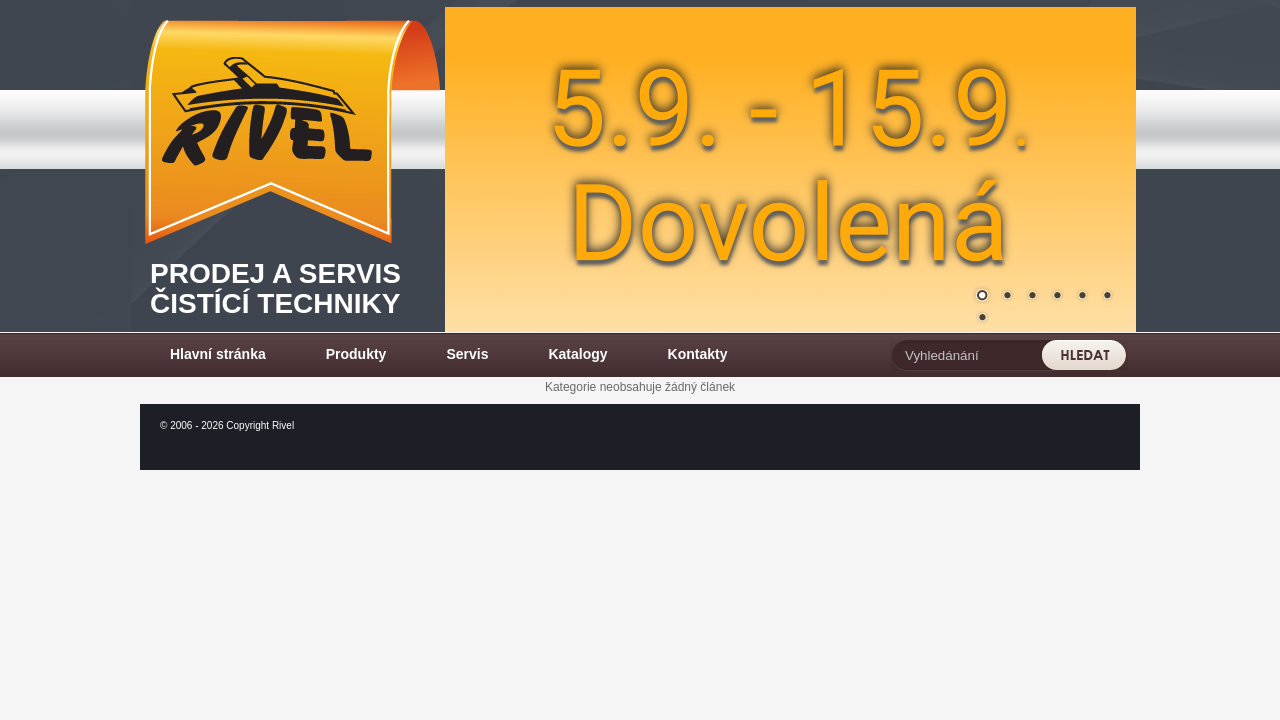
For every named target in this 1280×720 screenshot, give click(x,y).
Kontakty (698, 354)
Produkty (356, 354)
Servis (467, 354)
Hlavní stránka (218, 354)
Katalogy (577, 354)
